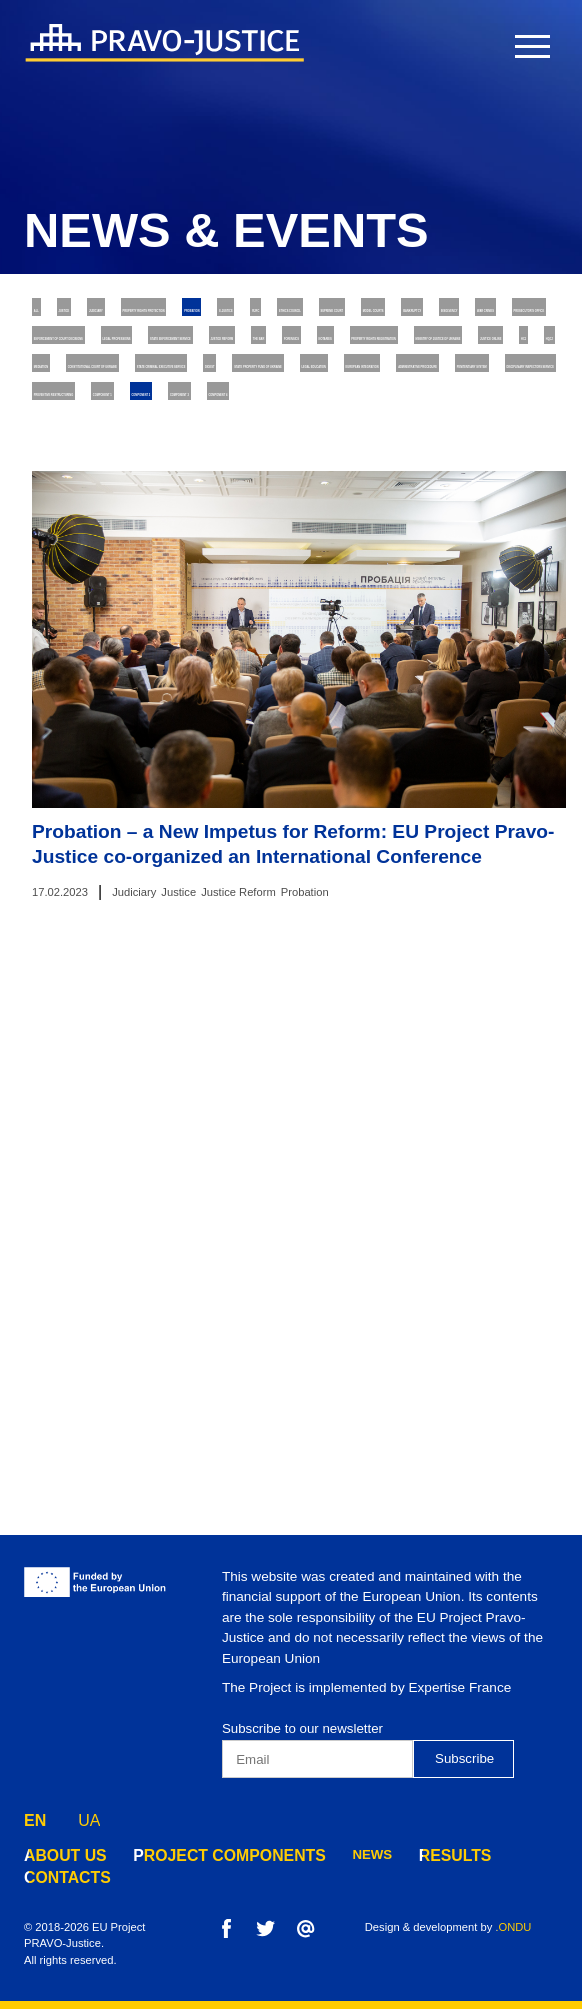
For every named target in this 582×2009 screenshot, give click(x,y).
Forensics (158, 505)
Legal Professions (103, 466)
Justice (119, 312)
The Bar (66, 505)
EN (35, 1816)
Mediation (72, 583)
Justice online (323, 544)
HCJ (414, 544)
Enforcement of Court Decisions (321, 428)
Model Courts (87, 389)
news (328, 1854)
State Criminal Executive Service (149, 621)
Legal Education (342, 660)
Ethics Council (347, 350)
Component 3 (82, 815)
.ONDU (513, 1927)
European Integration (114, 699)
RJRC (250, 350)
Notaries (253, 505)
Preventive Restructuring (129, 776)
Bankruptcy (207, 389)
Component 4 (200, 815)
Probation (74, 350)
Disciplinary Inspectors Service (315, 737)
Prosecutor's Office (109, 428)
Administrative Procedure (308, 699)
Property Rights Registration (416, 505)
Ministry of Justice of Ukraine (141, 544)
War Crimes (425, 389)
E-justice (171, 350)
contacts (60, 1878)
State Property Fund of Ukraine (147, 660)
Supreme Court (480, 350)
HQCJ (475, 544)
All (51, 312)
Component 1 (292, 776)
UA (89, 1816)
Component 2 (410, 776)
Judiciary (207, 312)
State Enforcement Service (290, 466)
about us (58, 1854)
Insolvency (317, 389)
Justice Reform (466, 466)
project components (200, 1854)
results (404, 1854)
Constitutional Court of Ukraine (248, 583)
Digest (313, 621)
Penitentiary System (108, 737)
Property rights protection (366, 312)
